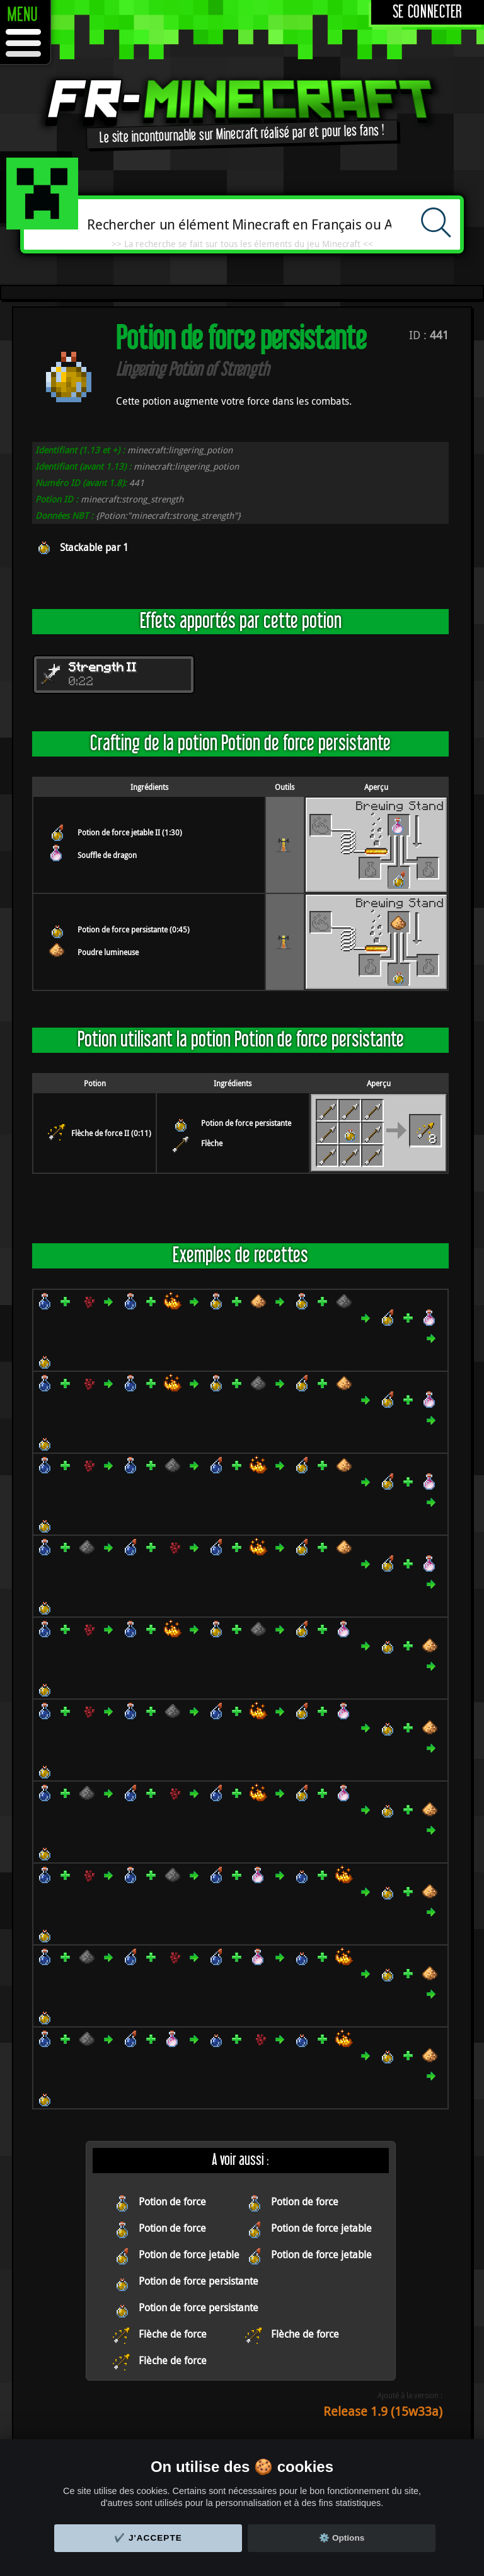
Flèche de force (173, 2334)
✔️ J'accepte (148, 2538)
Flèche (211, 1143)
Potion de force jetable (321, 2228)
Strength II (103, 668)
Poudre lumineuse (108, 952)
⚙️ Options (341, 2538)
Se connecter (428, 12)
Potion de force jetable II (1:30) (130, 832)
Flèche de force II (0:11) (111, 1133)
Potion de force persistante (246, 1123)
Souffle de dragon (107, 855)
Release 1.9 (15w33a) (382, 2411)
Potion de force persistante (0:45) (134, 929)
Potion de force (172, 2201)
